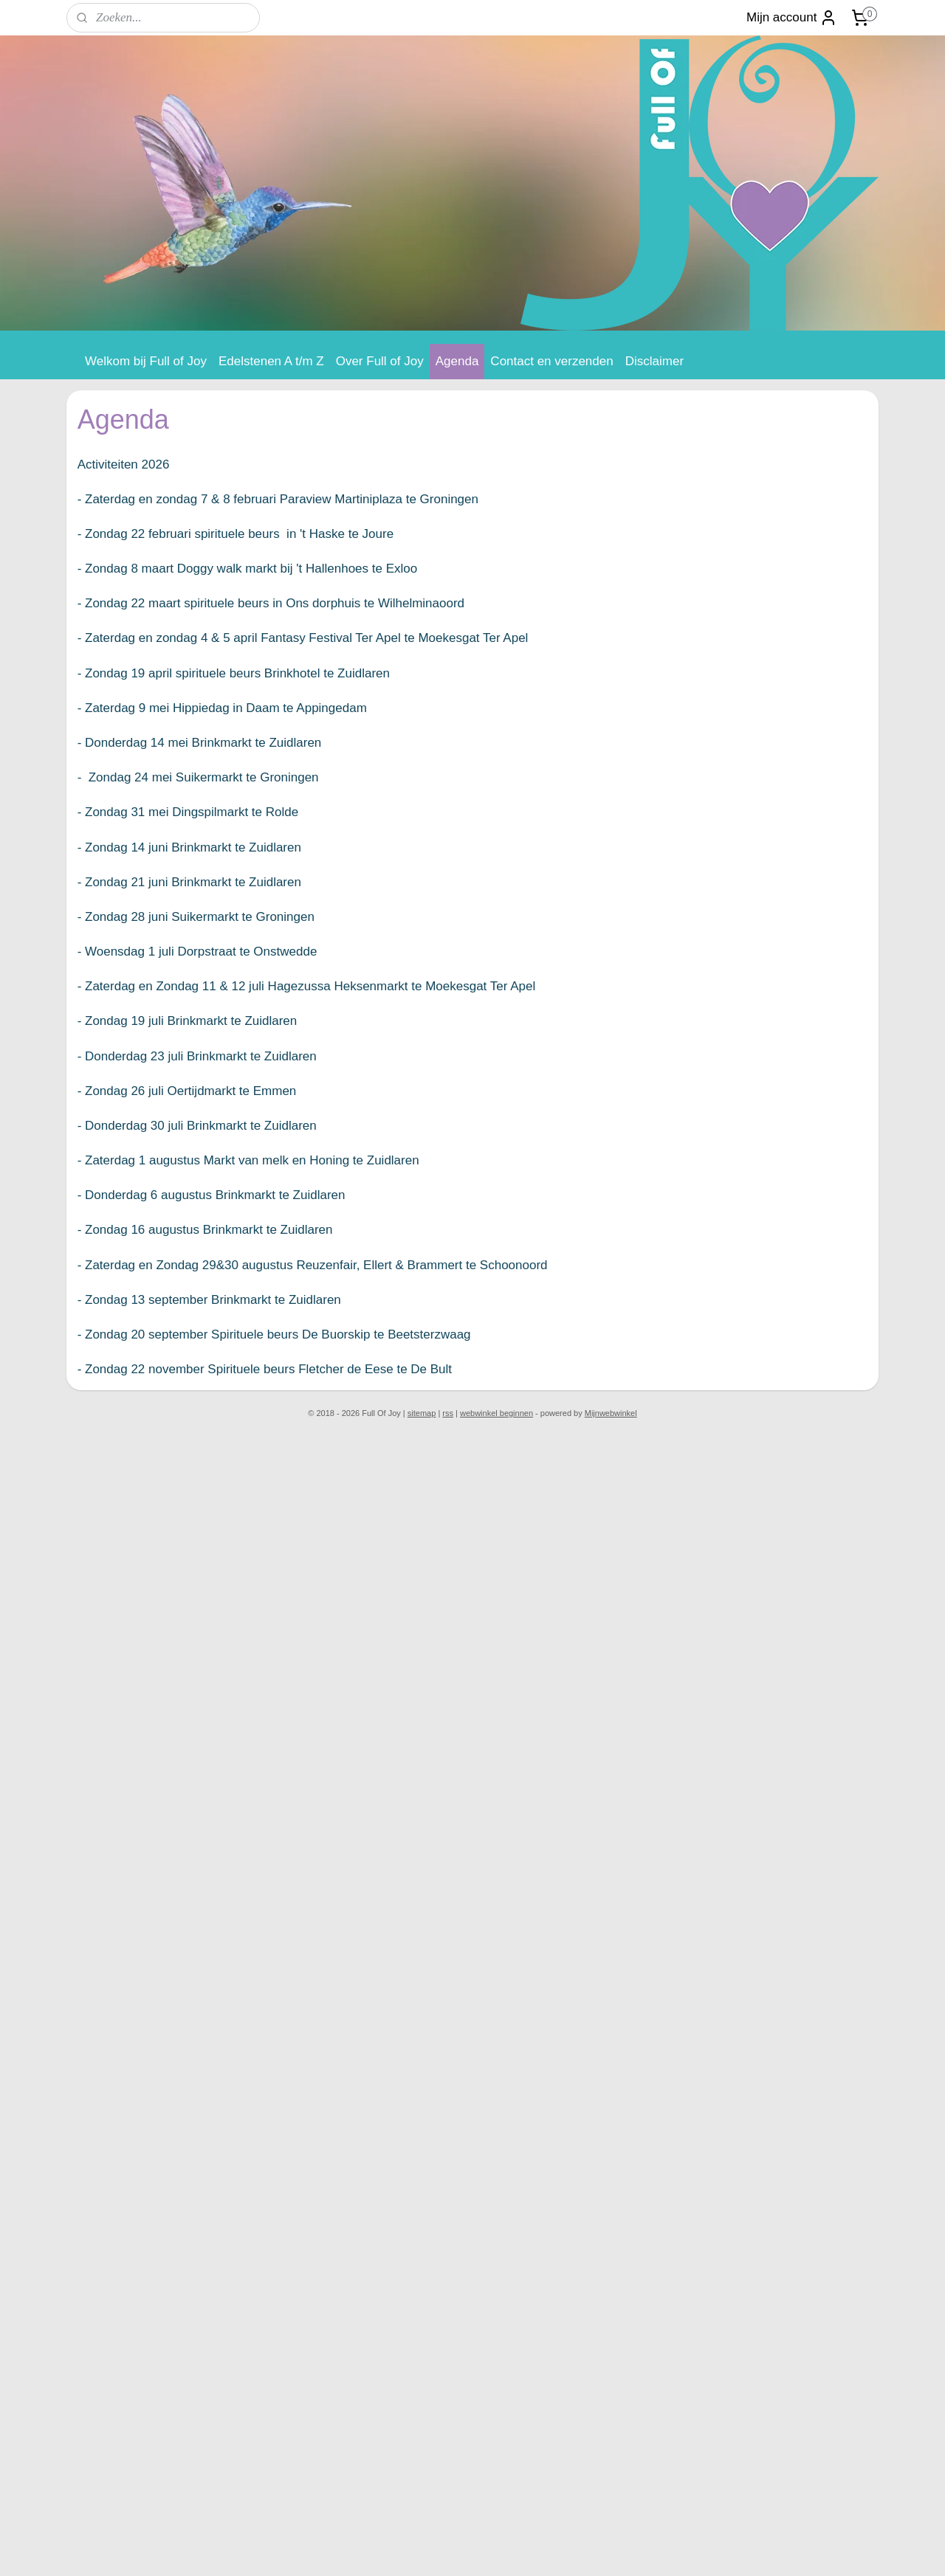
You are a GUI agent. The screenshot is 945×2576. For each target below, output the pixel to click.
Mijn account (791, 18)
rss (447, 1413)
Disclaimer (654, 361)
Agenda (457, 361)
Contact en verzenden (551, 361)
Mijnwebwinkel (611, 1413)
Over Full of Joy (380, 361)
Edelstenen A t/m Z (271, 361)
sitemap (422, 1413)
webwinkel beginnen (496, 1413)
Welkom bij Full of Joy (146, 361)
